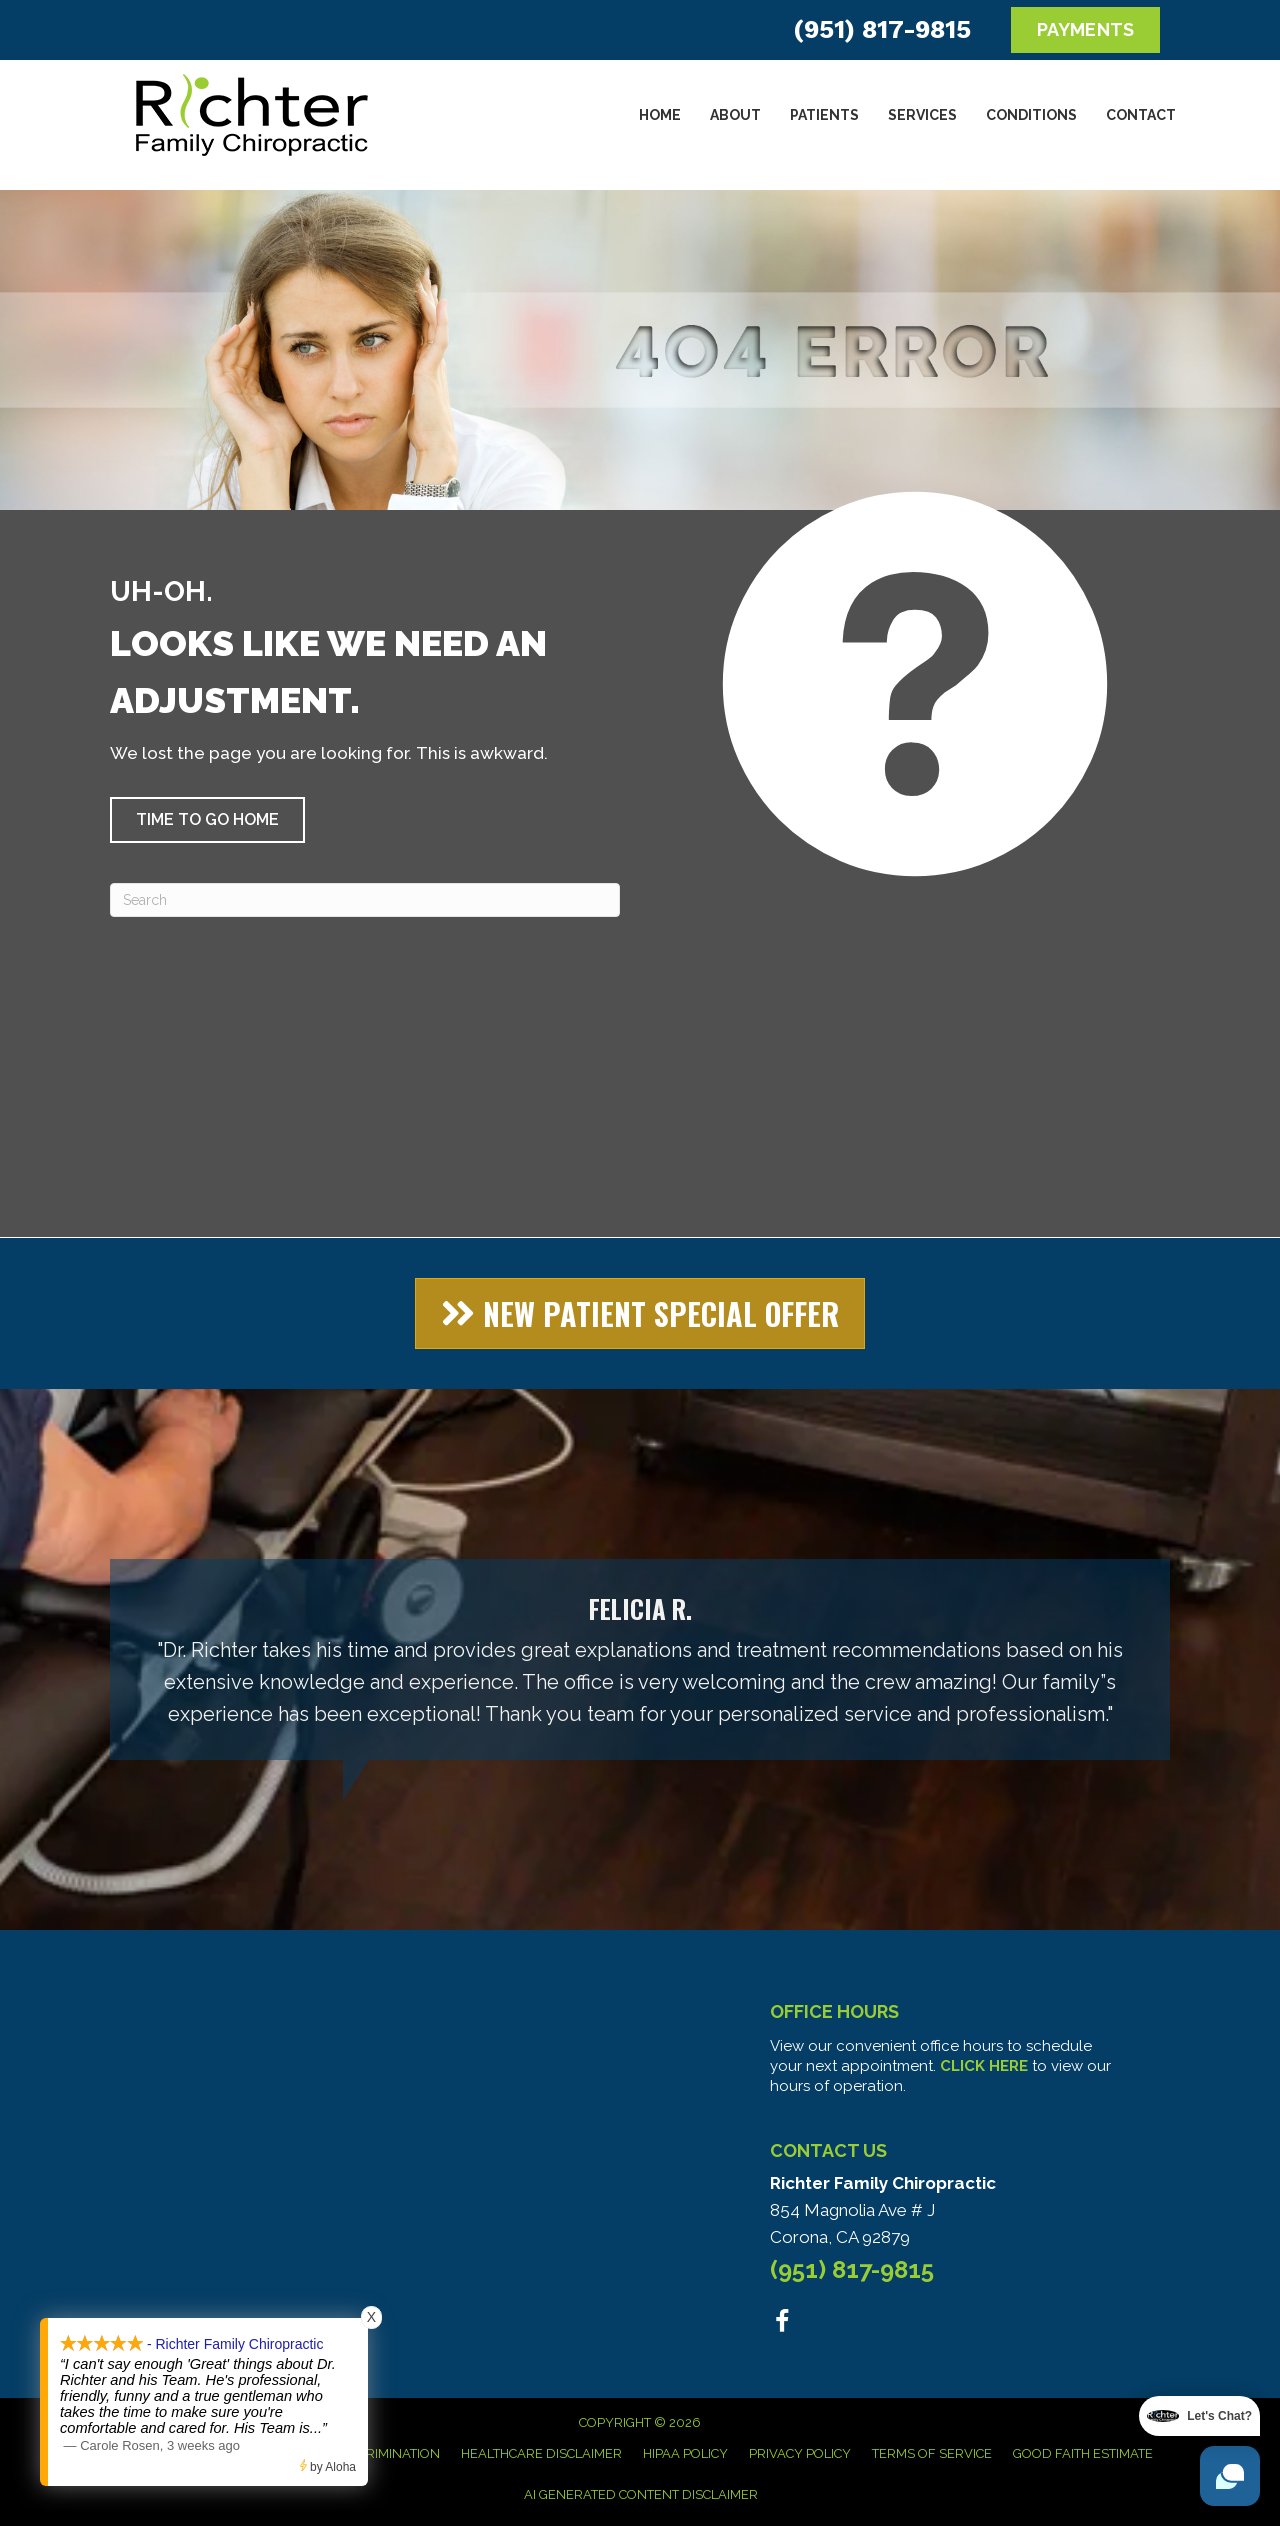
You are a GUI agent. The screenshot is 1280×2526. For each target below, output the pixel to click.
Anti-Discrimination (371, 2453)
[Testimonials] (640, 1659)
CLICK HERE (984, 2066)
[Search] (365, 900)
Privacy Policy (800, 2453)
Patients (824, 115)
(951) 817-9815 (882, 29)
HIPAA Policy (685, 2453)
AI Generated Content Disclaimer (641, 2494)
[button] (207, 820)
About (735, 115)
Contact (1141, 115)
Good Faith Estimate (1083, 2453)
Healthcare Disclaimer (541, 2453)
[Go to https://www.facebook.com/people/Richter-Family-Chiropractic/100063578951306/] (782, 2324)
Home (660, 115)
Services (922, 115)
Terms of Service (932, 2453)
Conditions (1031, 115)
